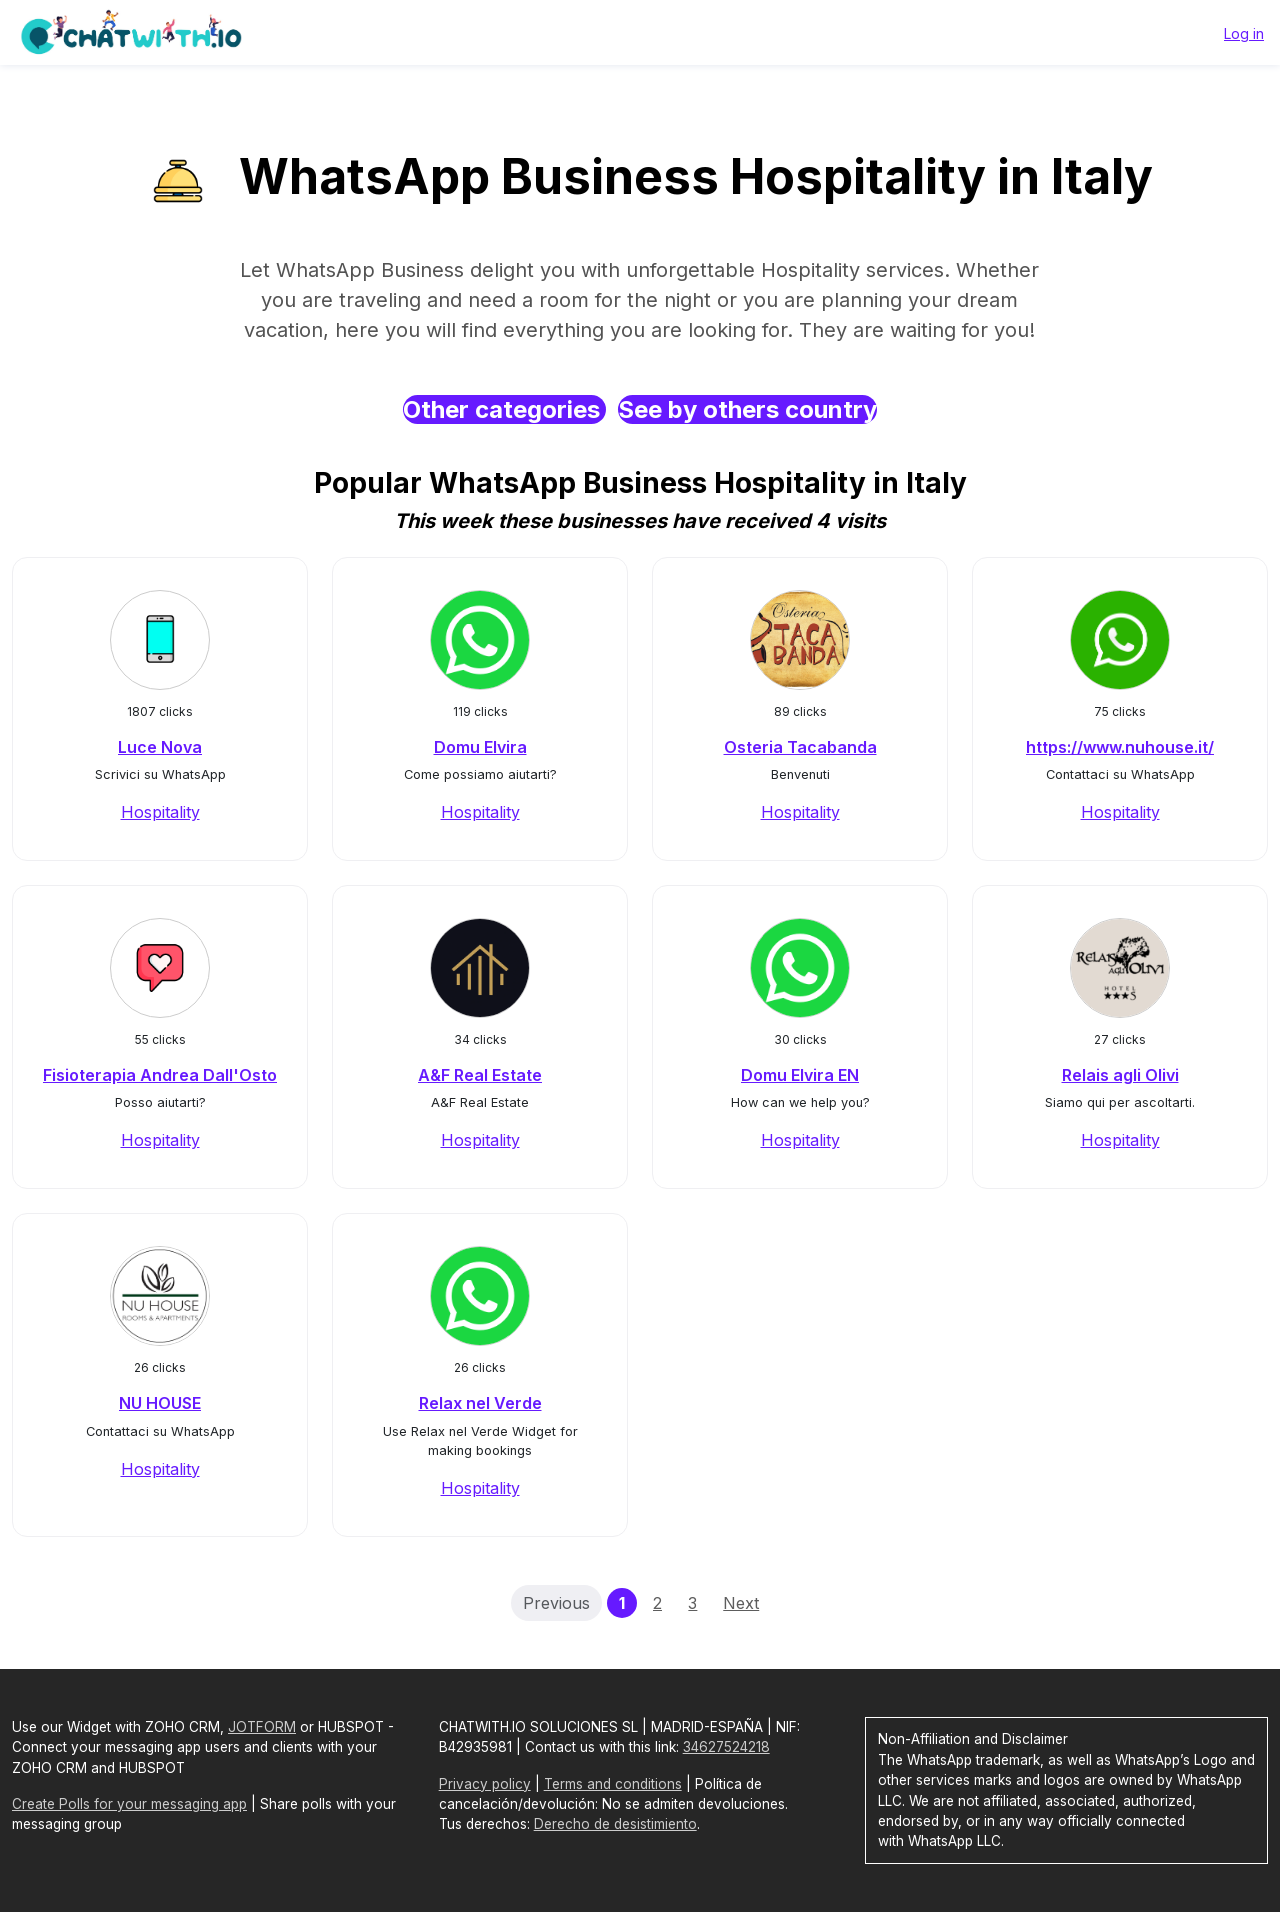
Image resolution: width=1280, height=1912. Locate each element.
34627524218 (726, 1747)
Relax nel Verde (480, 1403)
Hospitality (160, 812)
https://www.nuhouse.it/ (1120, 747)
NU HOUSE (160, 1403)
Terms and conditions (613, 1784)
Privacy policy (485, 1784)
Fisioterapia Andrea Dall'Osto (160, 1075)
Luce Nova (160, 747)
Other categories (504, 409)
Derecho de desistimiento (615, 1824)
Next (741, 1603)
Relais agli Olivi (1120, 1075)
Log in (1244, 33)
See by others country (747, 409)
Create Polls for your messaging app (129, 1804)
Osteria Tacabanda (800, 747)
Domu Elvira (480, 747)
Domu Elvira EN (800, 1075)
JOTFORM (262, 1727)
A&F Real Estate (480, 1075)
